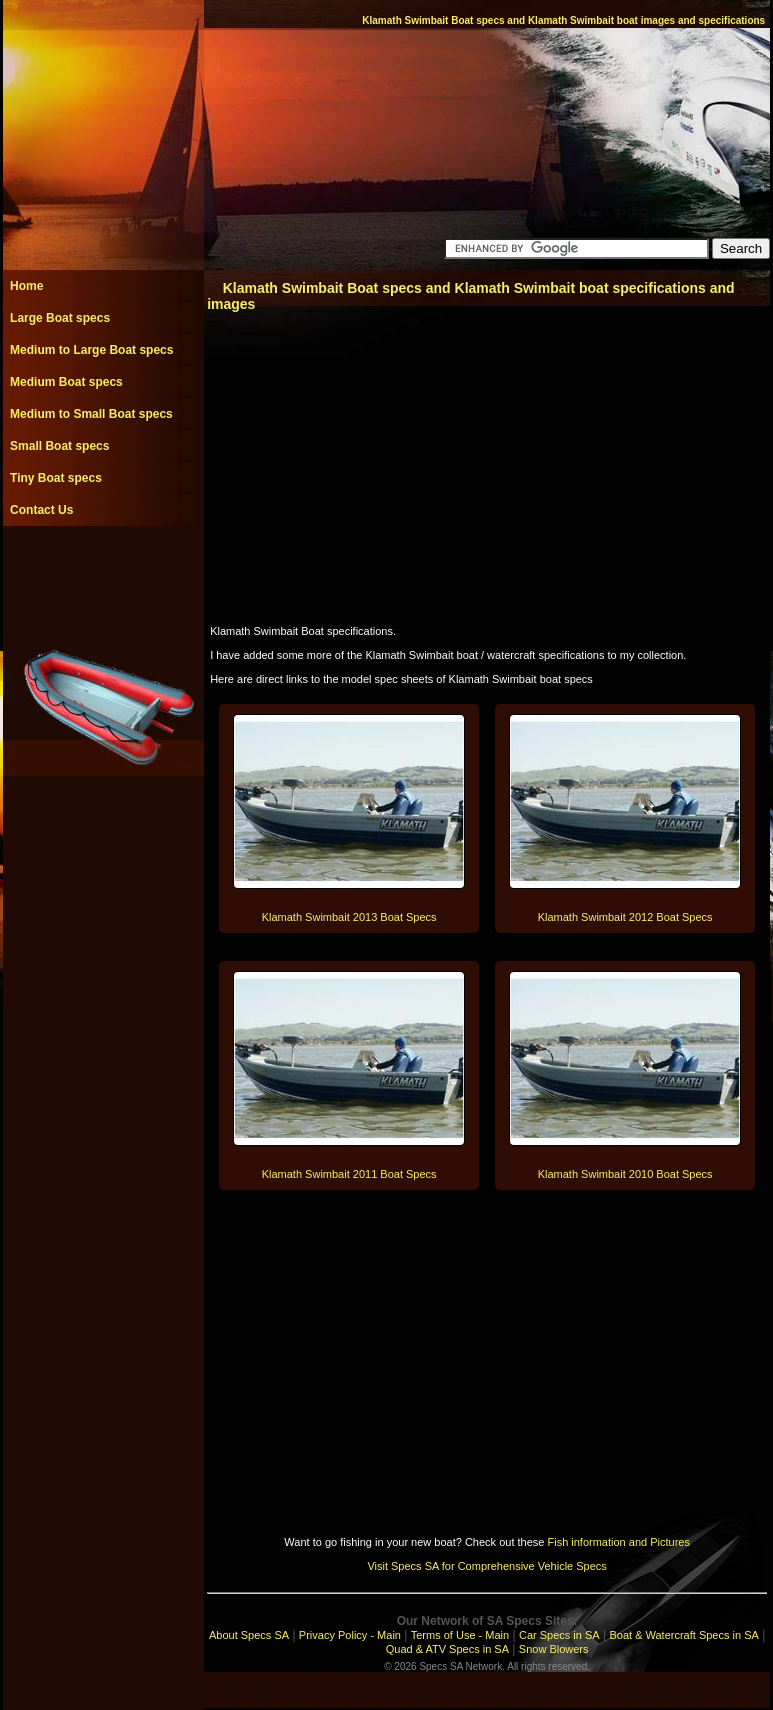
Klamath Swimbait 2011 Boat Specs (349, 1174)
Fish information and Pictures (618, 1542)
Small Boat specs (59, 446)
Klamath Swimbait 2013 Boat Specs (349, 917)
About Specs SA (249, 1635)
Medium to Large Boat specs (91, 350)
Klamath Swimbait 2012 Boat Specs (625, 917)
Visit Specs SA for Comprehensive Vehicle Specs (486, 1566)
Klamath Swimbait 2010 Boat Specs (625, 1174)
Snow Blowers (554, 1649)
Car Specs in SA (559, 1635)
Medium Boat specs (66, 382)
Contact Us (41, 510)
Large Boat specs (60, 318)
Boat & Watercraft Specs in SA (683, 1635)
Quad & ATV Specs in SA (447, 1649)
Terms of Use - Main (460, 1635)
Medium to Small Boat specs (91, 414)
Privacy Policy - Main (350, 1635)
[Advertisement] (103, 571)
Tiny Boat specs (56, 478)
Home (26, 286)
